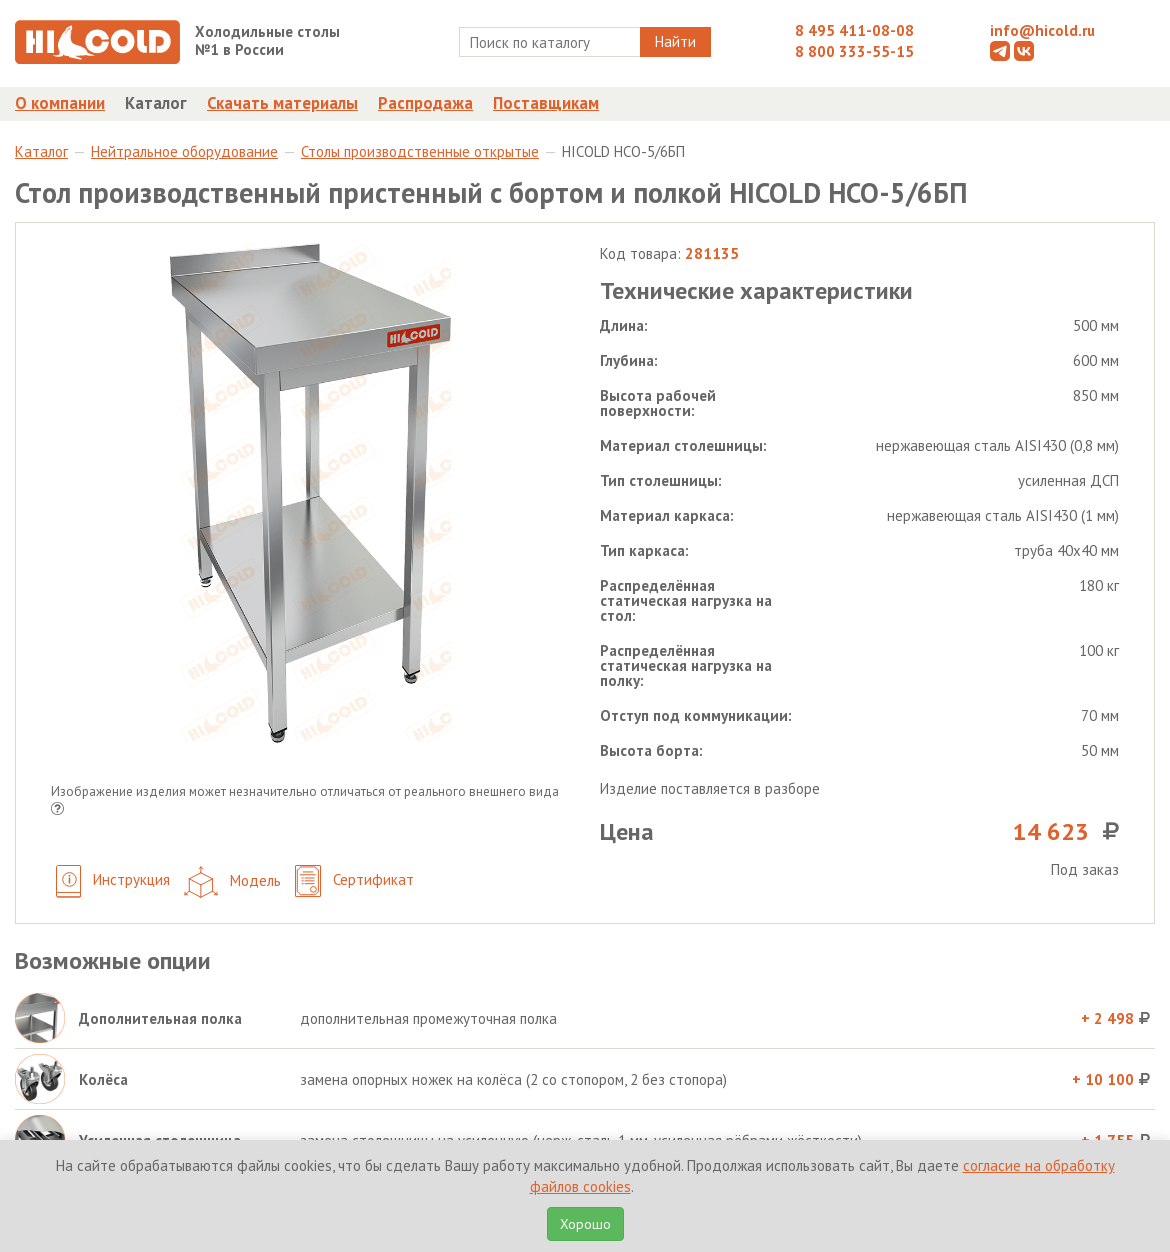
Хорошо (585, 1224)
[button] (57, 810)
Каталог (156, 103)
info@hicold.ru (1042, 30)
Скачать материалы (282, 103)
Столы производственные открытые (420, 151)
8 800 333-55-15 (854, 51)
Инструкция (113, 881)
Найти (675, 41)
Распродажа (425, 103)
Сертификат (354, 881)
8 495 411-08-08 (854, 30)
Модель (232, 882)
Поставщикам (546, 103)
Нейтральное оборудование (184, 151)
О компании (60, 103)
